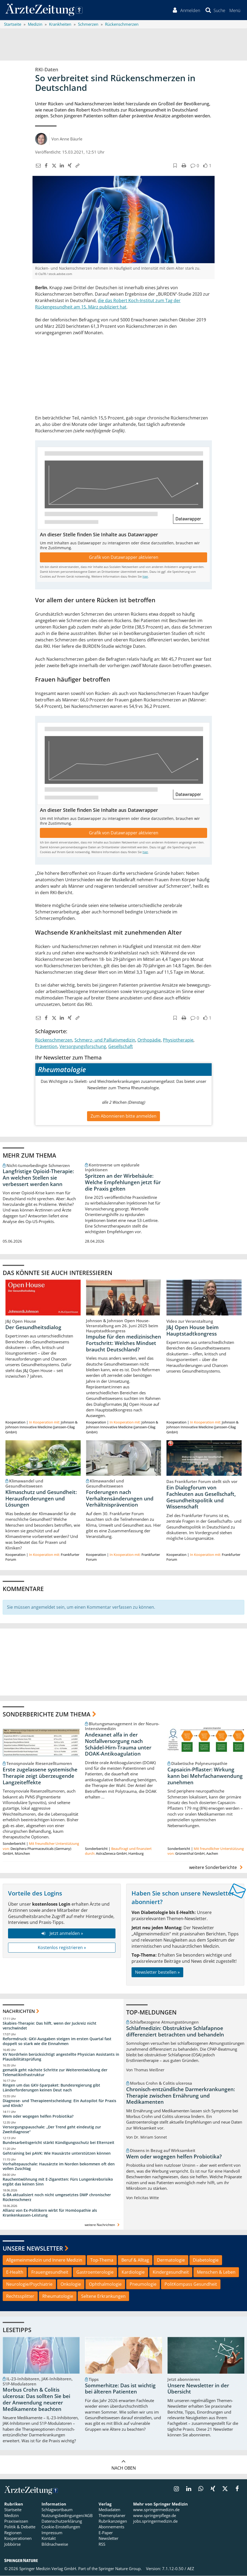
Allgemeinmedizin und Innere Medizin (44, 2260)
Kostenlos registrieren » (62, 1948)
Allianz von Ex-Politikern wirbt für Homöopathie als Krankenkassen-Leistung (50, 2213)
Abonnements (111, 2527)
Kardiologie (133, 2272)
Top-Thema (101, 2260)
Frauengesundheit (49, 2272)
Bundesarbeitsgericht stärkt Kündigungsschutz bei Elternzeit (58, 2142)
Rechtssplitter (20, 2296)
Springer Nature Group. (120, 2568)
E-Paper (106, 2533)
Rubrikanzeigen (113, 2521)
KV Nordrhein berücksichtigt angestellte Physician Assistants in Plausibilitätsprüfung (61, 2057)
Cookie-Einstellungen (61, 2527)
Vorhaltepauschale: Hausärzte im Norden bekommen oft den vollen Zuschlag (59, 2166)
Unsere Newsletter (33, 2248)
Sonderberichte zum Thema (47, 1714)
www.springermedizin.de (156, 2509)
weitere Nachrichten (103, 2224)
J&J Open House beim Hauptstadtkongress (192, 1330)
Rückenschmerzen (53, 1040)
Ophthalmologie (105, 2284)
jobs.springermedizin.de (155, 2521)
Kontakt (49, 2538)
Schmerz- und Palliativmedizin (104, 1040)
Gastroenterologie (95, 2272)
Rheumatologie (57, 2296)
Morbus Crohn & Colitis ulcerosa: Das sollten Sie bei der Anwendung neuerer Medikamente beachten (36, 2400)
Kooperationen (18, 2538)
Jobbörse (12, 2544)
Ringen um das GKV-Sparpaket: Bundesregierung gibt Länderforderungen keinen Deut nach (51, 2088)
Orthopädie (149, 1040)
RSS (102, 2544)
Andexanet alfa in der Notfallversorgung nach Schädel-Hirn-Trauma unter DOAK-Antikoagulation (118, 1744)
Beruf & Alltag (135, 2260)
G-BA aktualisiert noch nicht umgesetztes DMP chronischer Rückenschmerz (57, 2197)
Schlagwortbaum (57, 2509)
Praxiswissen (16, 2521)
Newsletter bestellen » (157, 1972)
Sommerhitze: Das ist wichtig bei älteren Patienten (120, 2389)
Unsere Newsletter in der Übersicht (198, 2389)
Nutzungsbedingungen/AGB (67, 2515)
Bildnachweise (55, 2544)
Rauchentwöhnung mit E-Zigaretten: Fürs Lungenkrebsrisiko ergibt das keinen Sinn (58, 2182)
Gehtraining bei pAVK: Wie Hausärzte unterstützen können (57, 2153)
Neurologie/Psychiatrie (29, 2284)
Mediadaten (109, 2509)
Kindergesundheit (171, 2272)
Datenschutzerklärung (62, 2521)
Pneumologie (143, 2284)
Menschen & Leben (216, 2272)
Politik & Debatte (19, 2527)
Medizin (11, 2515)
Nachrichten (19, 2011)
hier (145, 576)
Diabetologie (206, 2260)
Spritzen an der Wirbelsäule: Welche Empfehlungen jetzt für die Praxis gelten (123, 1182)
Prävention (46, 1046)
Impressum (52, 2533)
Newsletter (108, 2538)
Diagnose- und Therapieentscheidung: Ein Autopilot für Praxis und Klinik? (59, 2103)
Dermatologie (171, 2260)
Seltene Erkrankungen (103, 2296)
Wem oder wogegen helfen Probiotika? (38, 2116)
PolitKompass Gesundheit (190, 2284)
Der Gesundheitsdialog (33, 1327)
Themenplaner (112, 2515)
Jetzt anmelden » (61, 1933)
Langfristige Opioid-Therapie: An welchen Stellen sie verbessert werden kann (38, 1178)
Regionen (12, 2533)
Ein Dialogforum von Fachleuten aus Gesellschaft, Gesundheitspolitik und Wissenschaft (201, 1497)
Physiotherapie (178, 1040)
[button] (235, 10)
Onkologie (71, 2284)
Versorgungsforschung (82, 1046)
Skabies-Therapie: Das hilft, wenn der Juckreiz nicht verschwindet (49, 2026)
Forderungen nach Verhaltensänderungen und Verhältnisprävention (120, 1498)
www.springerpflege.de (154, 2515)
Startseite (12, 2509)
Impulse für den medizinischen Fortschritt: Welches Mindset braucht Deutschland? (123, 1343)
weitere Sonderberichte (216, 1867)
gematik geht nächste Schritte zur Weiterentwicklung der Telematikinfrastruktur (55, 2072)
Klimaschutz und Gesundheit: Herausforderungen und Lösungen (41, 1498)
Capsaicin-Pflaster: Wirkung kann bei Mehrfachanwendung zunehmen (205, 1776)
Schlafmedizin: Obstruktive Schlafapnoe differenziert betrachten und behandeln (175, 2031)
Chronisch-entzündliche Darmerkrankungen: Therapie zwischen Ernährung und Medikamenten (180, 2096)
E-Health (14, 2272)
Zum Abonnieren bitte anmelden (123, 1116)
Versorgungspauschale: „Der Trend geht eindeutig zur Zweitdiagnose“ (52, 2130)
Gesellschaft (120, 1046)
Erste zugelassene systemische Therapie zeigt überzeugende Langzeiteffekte (40, 1776)
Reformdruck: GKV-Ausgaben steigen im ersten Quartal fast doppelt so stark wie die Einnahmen (57, 2041)
